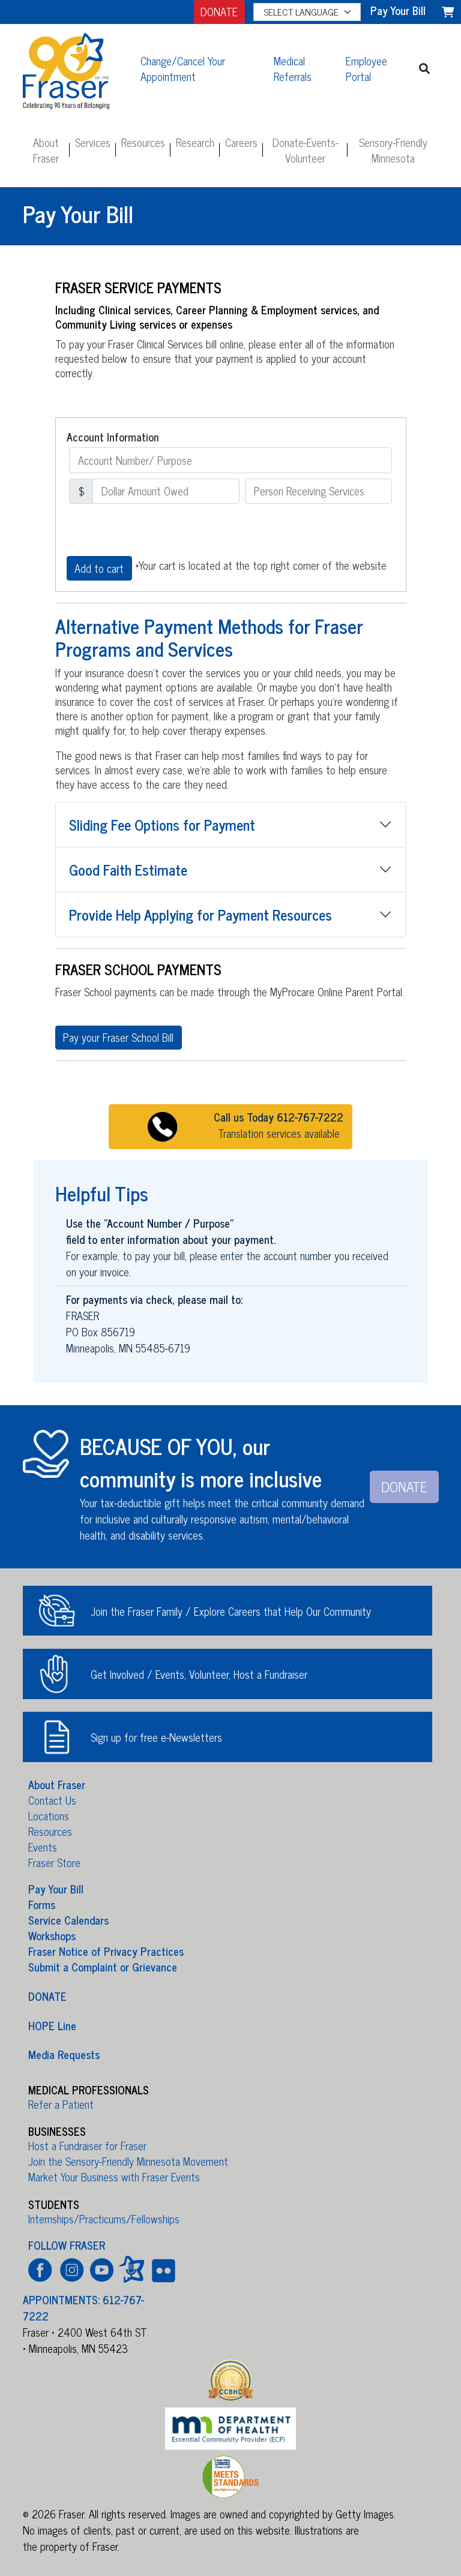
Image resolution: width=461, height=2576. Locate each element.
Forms (41, 1904)
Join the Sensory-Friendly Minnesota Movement (128, 2161)
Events (42, 1847)
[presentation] (158, 530)
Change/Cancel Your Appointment (182, 68)
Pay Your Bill (55, 1889)
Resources (143, 142)
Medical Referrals (293, 68)
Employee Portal (366, 68)
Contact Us (52, 1800)
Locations (48, 1815)
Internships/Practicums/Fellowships (103, 2219)
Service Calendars (68, 1920)
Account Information (113, 437)
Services (92, 142)
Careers (241, 142)
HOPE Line (52, 2025)
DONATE (219, 11)
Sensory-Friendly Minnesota (393, 150)
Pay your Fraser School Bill (118, 1037)
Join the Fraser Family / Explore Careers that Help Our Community (231, 1611)
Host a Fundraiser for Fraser (87, 2145)
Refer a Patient (61, 2104)
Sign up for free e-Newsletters (156, 1737)
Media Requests (64, 2054)
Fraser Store (54, 1862)
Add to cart (99, 568)
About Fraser (46, 150)
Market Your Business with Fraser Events (114, 2177)
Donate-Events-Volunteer (306, 150)
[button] (425, 69)
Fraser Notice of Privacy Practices (106, 1951)
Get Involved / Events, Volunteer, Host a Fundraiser (199, 1674)
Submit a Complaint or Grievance (102, 1967)
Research (195, 142)
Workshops (52, 1935)
